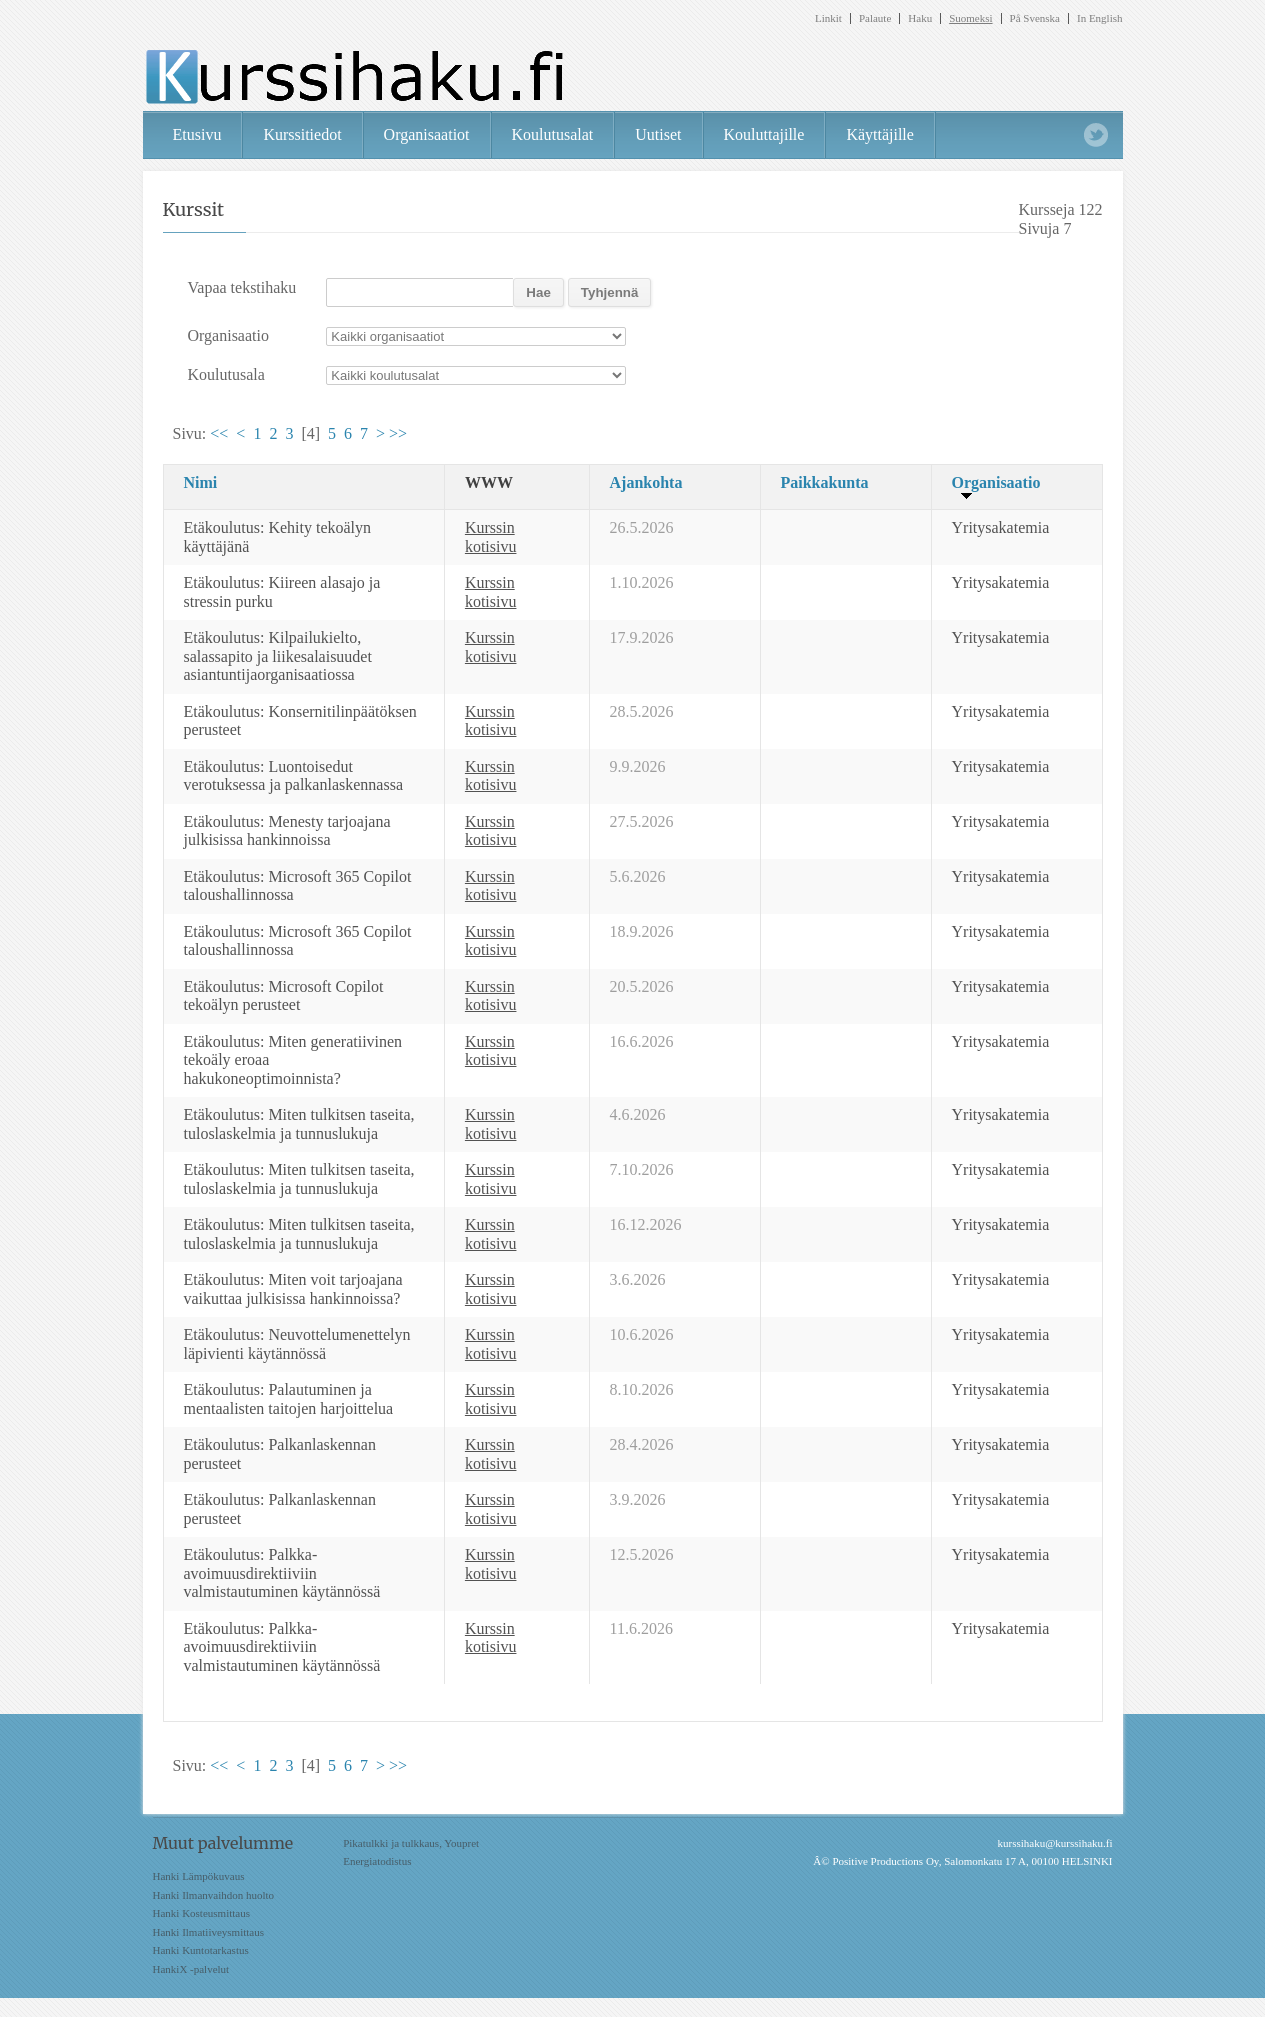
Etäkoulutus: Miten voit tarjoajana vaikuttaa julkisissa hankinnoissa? (293, 1289)
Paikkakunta (825, 482)
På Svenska (1035, 18)
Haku (920, 18)
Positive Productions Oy (885, 1861)
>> (398, 433)
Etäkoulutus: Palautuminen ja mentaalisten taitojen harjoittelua (289, 1399)
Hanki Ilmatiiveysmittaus (209, 1932)
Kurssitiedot (302, 134)
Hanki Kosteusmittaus (201, 1913)
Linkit (828, 18)
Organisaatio (996, 482)
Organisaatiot (427, 134)
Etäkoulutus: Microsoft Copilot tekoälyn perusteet (284, 996)
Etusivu (197, 134)
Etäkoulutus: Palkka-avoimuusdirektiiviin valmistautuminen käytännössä (282, 1573)
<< (219, 433)
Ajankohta (646, 482)
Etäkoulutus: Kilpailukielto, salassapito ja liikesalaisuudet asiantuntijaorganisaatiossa (278, 656)
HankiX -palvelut (191, 1969)
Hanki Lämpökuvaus (199, 1876)
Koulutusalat (553, 134)
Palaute (875, 18)
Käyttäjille (880, 134)
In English (1100, 18)
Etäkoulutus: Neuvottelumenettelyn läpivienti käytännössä (297, 1344)
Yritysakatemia (1001, 527)
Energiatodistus (377, 1861)
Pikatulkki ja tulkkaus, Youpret (411, 1843)
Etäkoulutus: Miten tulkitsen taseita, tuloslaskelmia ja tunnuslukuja (299, 1124)
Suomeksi (970, 18)
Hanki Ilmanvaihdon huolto (214, 1895)
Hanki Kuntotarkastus (201, 1950)
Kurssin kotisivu (491, 537)
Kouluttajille (764, 134)
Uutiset (658, 134)
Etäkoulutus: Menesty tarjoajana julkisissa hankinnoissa (287, 831)
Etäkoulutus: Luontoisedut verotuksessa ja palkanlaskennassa (293, 776)
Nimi (201, 482)
